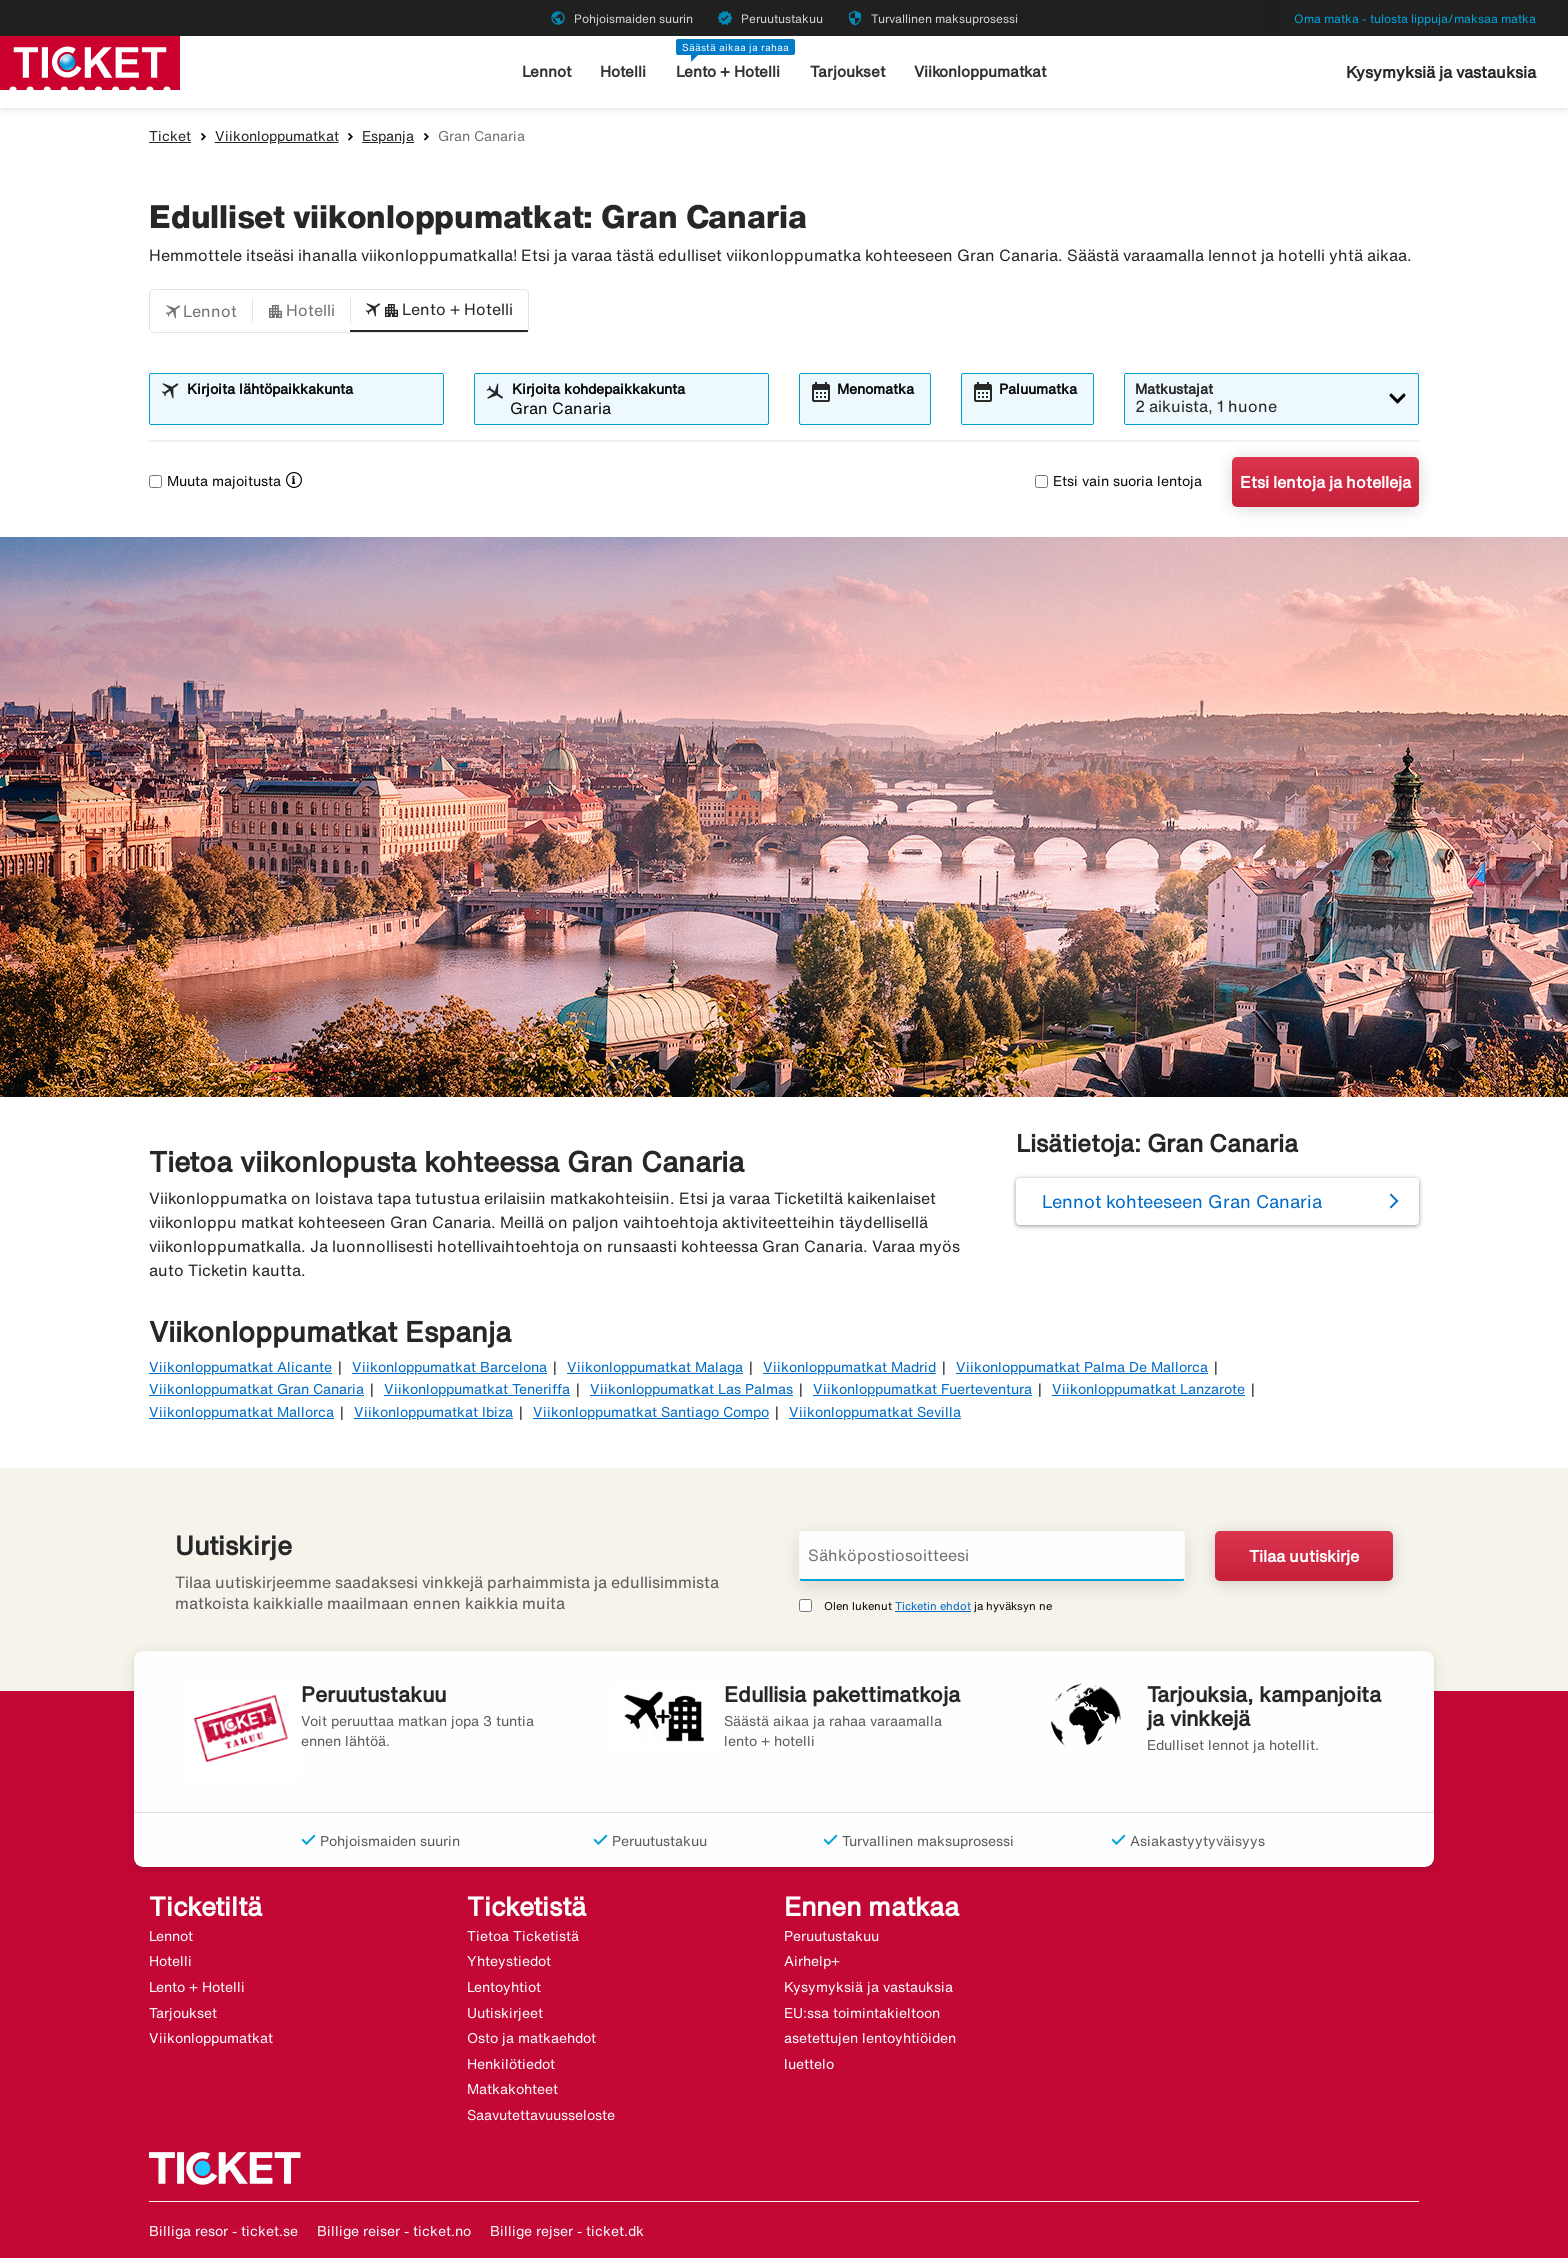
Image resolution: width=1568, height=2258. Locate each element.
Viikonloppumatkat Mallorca (241, 1412)
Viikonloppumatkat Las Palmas (691, 1389)
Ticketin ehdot (933, 1605)
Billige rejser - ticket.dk (567, 2231)
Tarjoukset (847, 71)
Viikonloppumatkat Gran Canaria (256, 1389)
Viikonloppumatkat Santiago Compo (651, 1412)
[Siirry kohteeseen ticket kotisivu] (90, 61)
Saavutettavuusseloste (541, 2115)
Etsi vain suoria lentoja (1118, 481)
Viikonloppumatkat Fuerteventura (922, 1389)
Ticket (170, 136)
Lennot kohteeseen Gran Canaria (1182, 1201)
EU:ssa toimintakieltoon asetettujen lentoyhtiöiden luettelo (870, 2038)
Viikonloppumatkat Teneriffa (477, 1389)
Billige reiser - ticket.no (394, 2231)
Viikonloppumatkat (980, 71)
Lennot (546, 71)
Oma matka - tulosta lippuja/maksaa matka (1415, 18)
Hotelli (623, 71)
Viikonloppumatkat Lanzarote (1148, 1389)
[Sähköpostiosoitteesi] (992, 1556)
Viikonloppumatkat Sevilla (875, 1412)
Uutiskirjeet (505, 2013)
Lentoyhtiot (504, 1987)
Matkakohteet (512, 2089)
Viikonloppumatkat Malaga (655, 1367)
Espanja (388, 136)
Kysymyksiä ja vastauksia (1441, 72)
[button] (201, 311)
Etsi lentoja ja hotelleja (1325, 482)
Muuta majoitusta (215, 481)
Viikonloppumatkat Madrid (849, 1367)
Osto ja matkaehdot (531, 2038)
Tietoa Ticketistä (523, 1936)
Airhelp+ (812, 1961)
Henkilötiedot (511, 2064)
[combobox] (309, 408)
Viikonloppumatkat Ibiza (433, 1412)
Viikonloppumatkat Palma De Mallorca (1082, 1367)
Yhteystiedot (509, 1961)
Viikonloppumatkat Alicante (240, 1367)
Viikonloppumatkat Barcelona (449, 1367)
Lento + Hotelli (728, 71)
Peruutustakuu (831, 1936)
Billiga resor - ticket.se (223, 2231)
